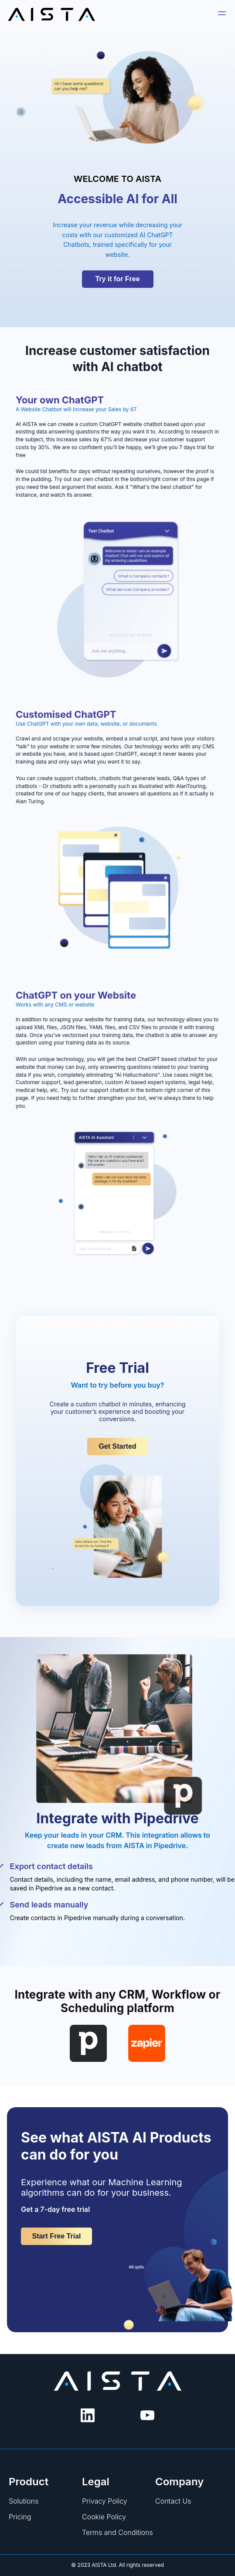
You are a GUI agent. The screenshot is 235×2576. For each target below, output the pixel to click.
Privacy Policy (104, 2501)
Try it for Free (117, 279)
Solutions (23, 2501)
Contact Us (173, 2501)
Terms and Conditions (117, 2532)
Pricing (20, 2516)
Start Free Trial (56, 2236)
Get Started (117, 1446)
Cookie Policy (104, 2516)
